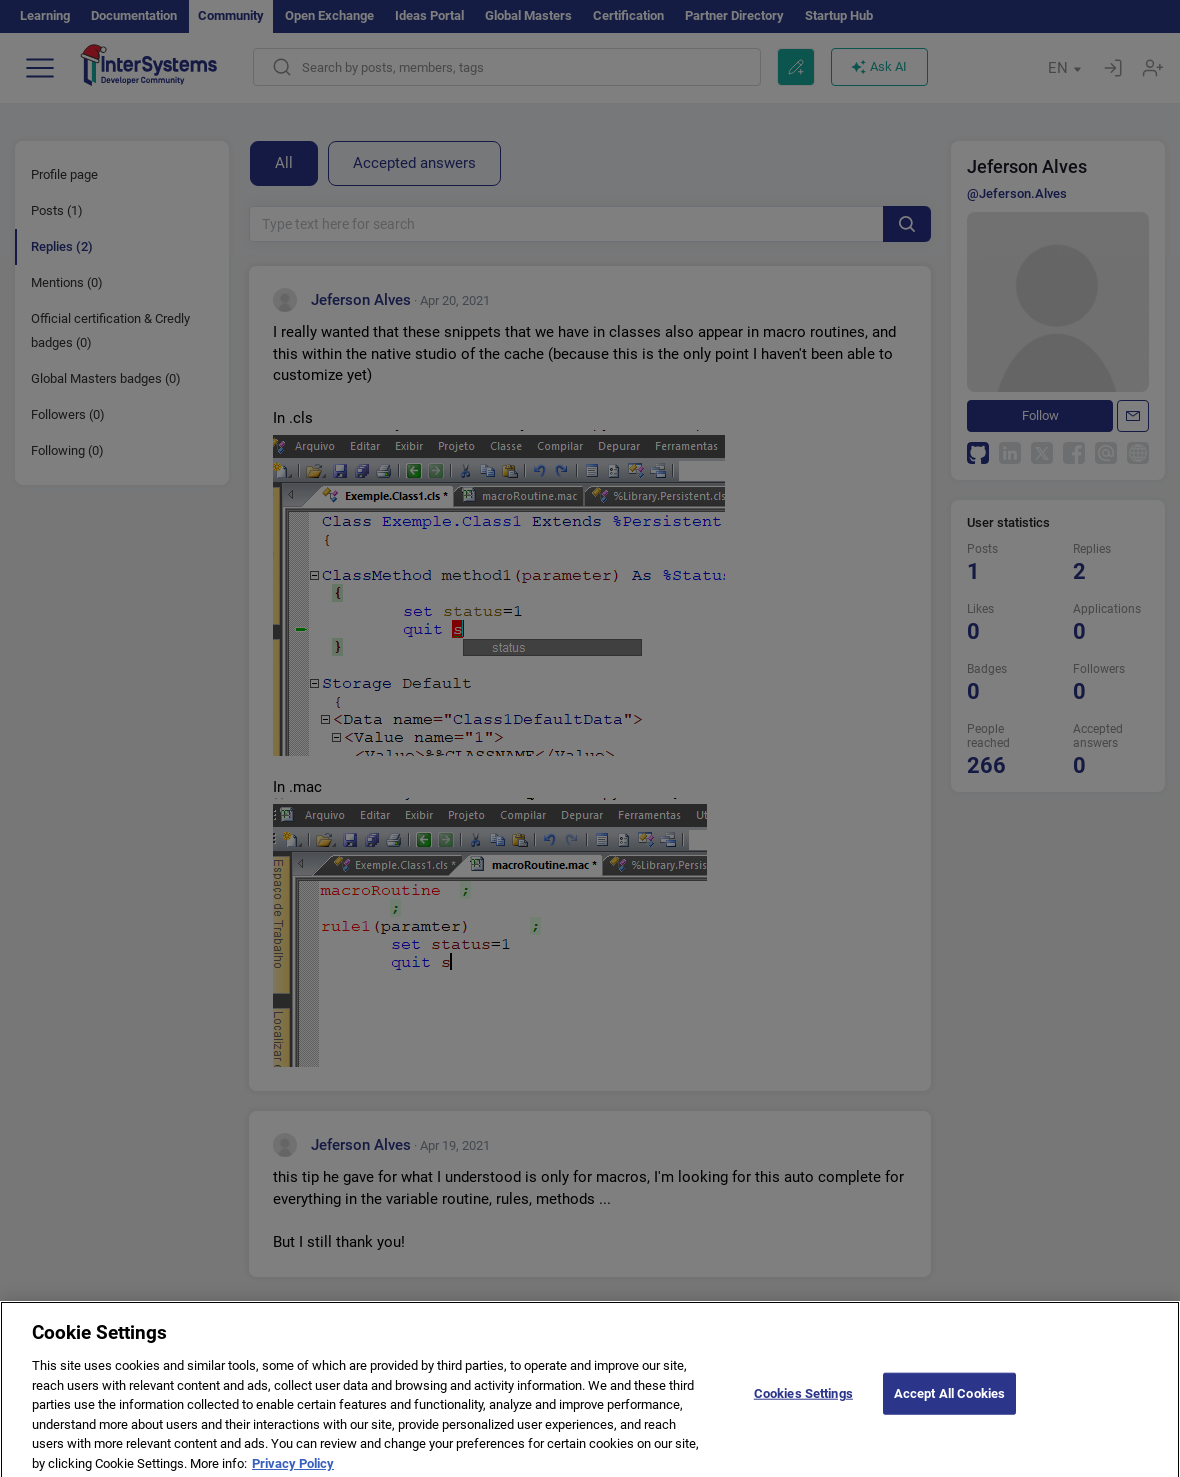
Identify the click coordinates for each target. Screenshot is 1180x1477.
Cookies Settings (803, 1401)
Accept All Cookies (949, 1401)
